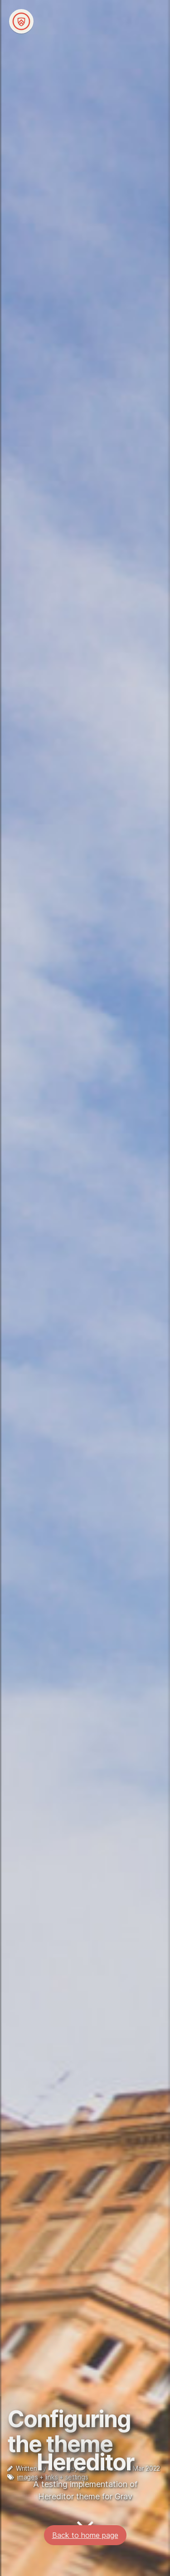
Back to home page (85, 2525)
